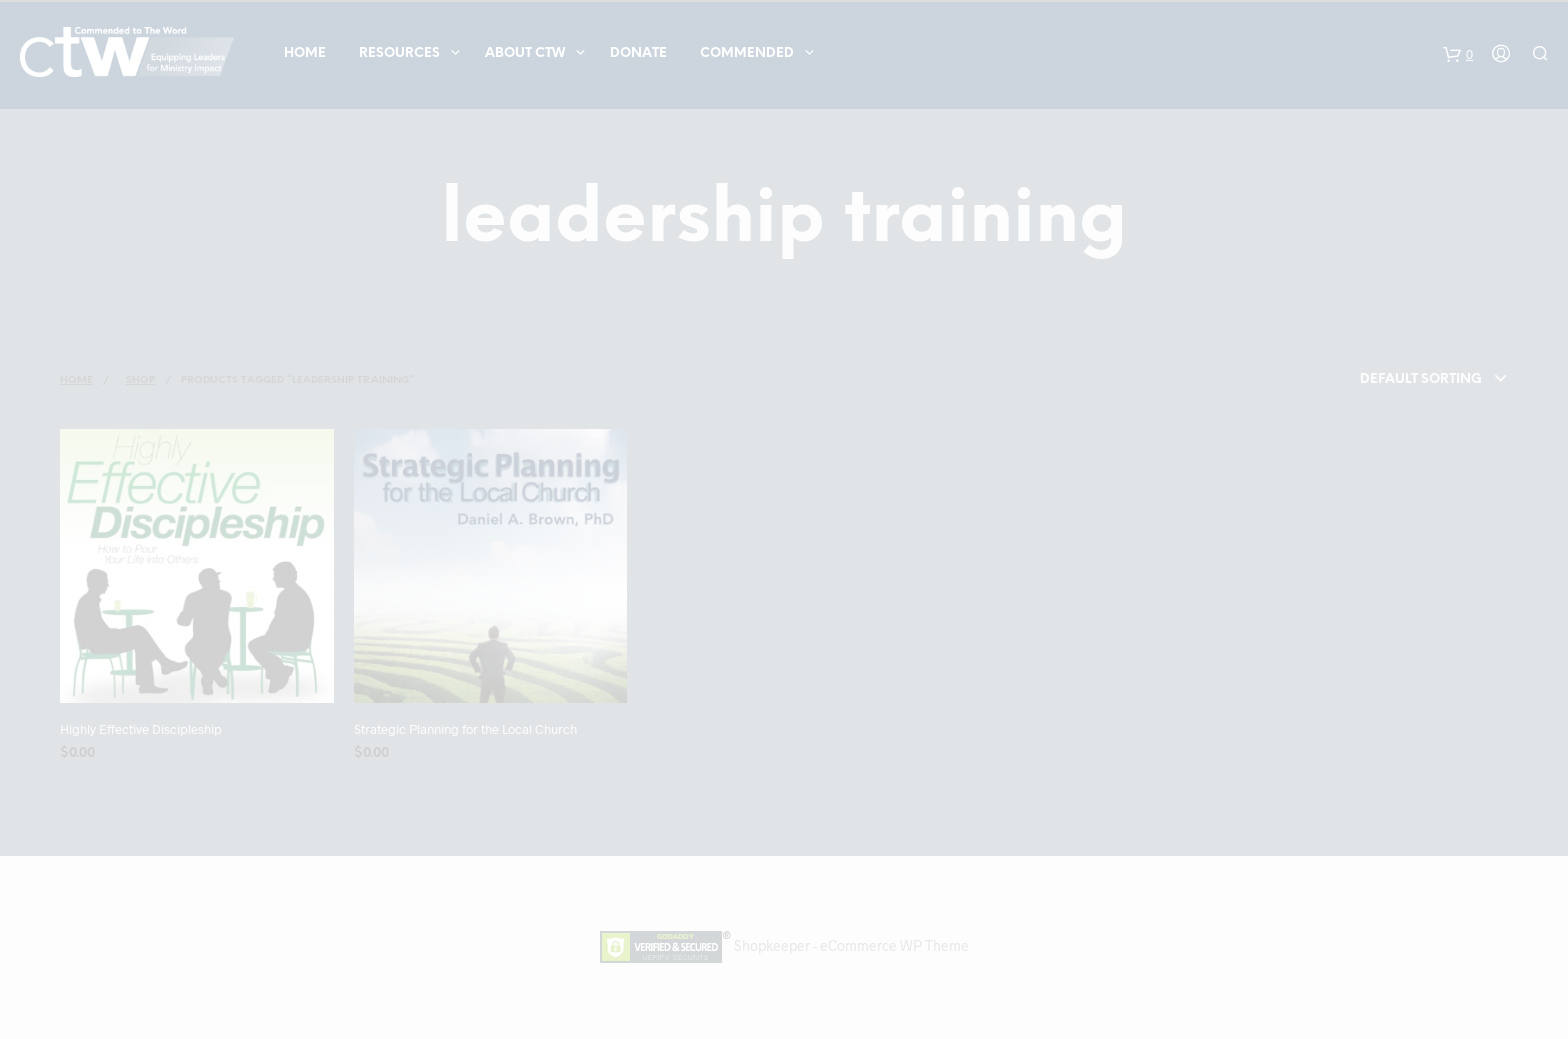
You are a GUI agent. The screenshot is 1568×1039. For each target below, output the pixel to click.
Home (305, 53)
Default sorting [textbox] (1421, 379)
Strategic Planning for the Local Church (465, 729)
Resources (399, 53)
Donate (638, 53)
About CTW (525, 53)
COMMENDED (747, 53)
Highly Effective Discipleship (141, 729)
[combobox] (1395, 380)
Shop (140, 380)
